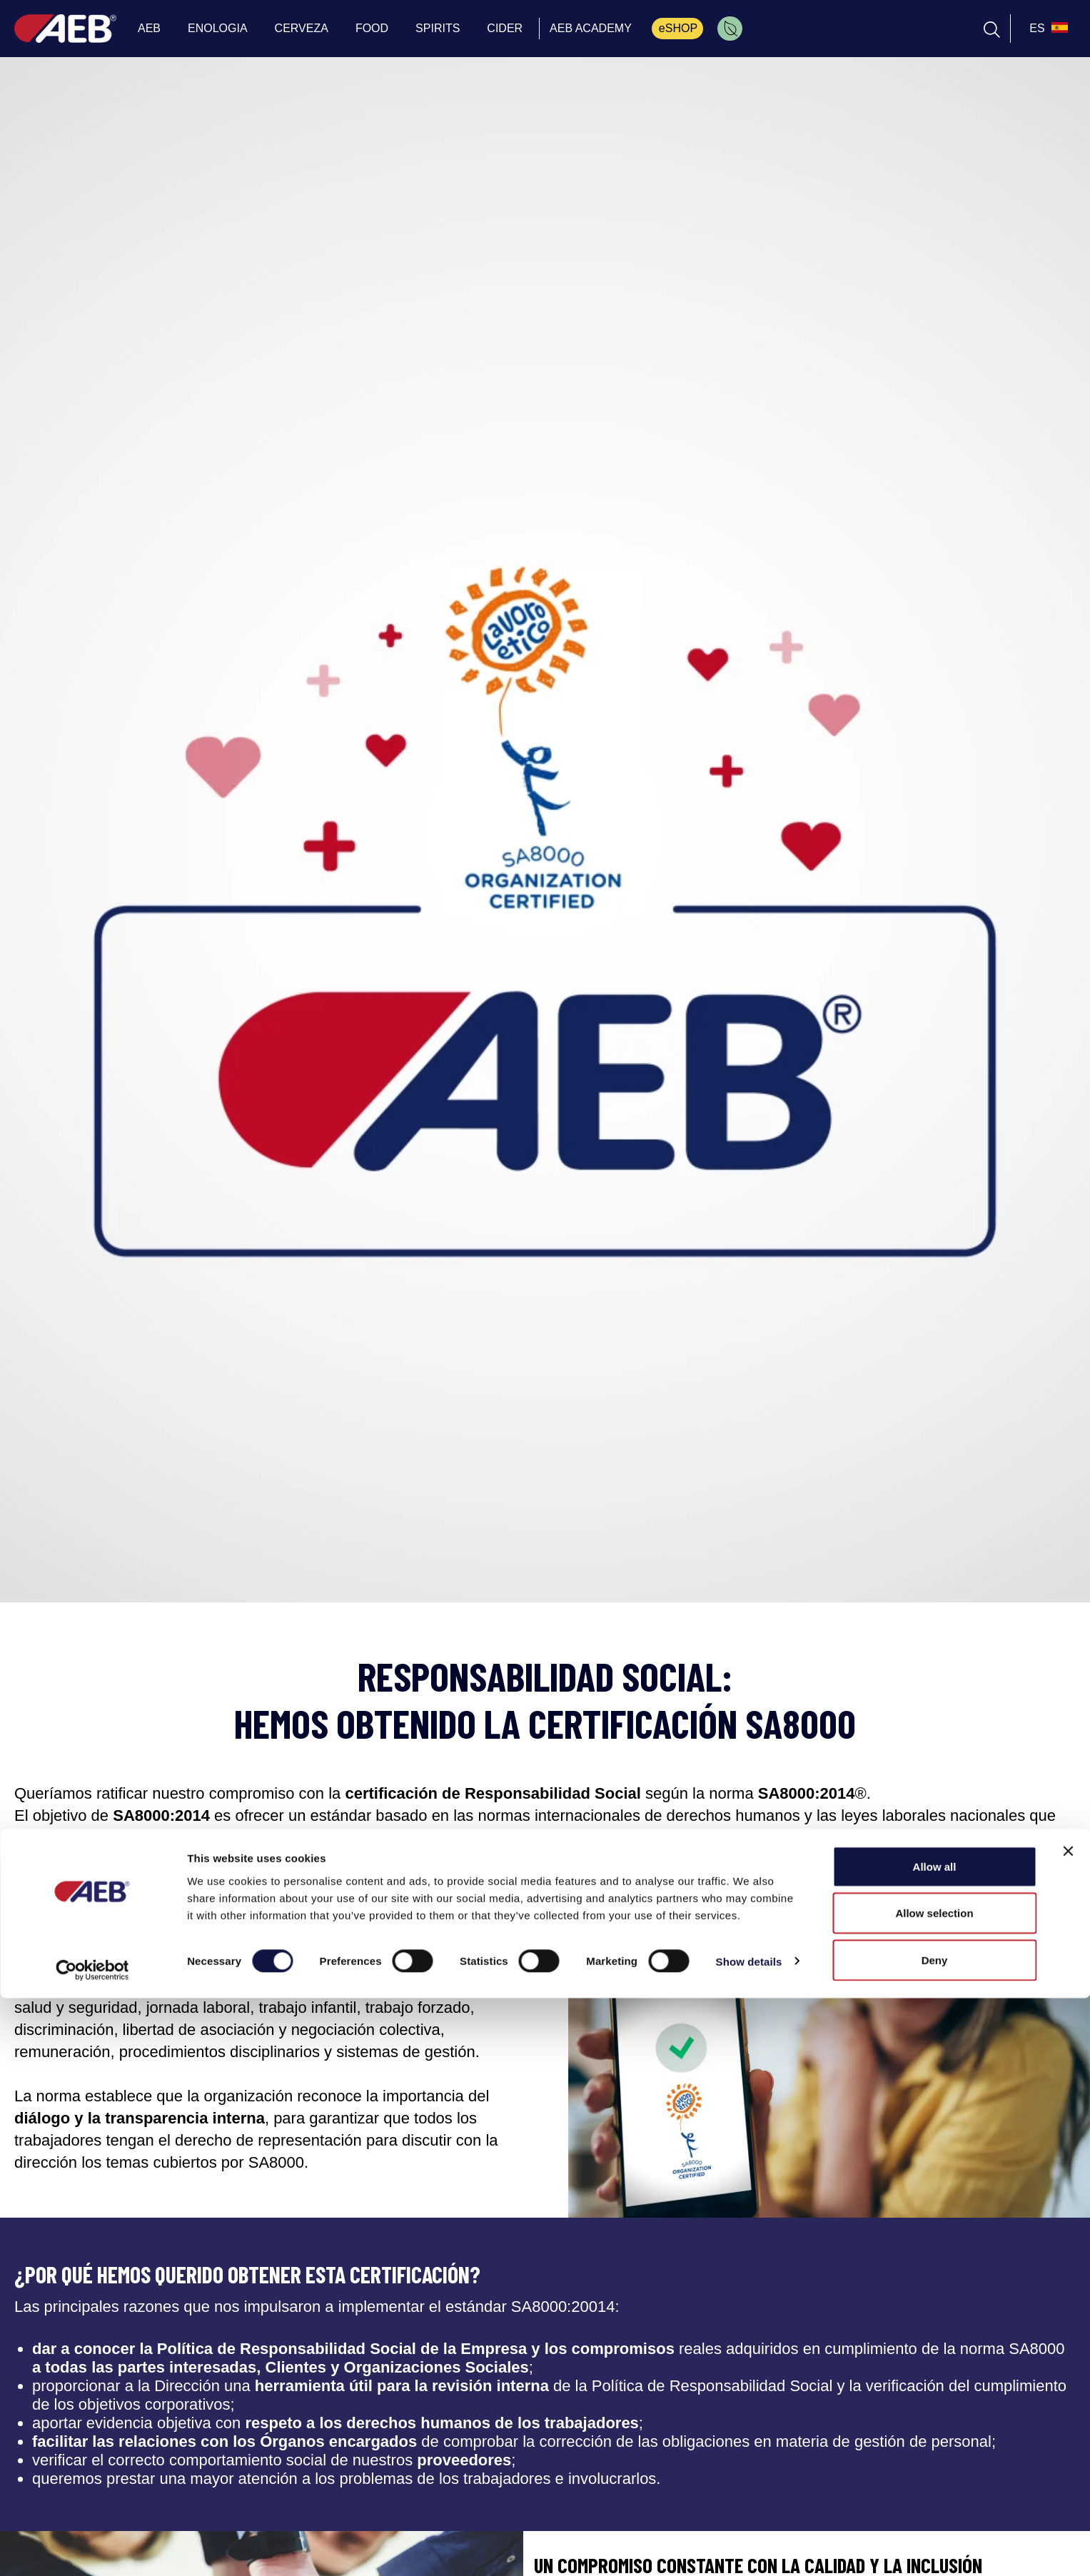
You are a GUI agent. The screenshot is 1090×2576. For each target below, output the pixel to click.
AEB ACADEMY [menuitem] (591, 28)
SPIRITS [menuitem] (437, 28)
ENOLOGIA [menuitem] (218, 28)
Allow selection (934, 2491)
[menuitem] (729, 28)
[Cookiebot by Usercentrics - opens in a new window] (92, 2548)
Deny (935, 2538)
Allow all (935, 2444)
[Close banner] (1068, 2429)
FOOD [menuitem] (371, 28)
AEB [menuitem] (149, 28)
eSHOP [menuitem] (678, 28)
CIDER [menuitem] (505, 28)
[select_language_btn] (1047, 28)
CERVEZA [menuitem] (301, 28)
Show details (749, 2539)
